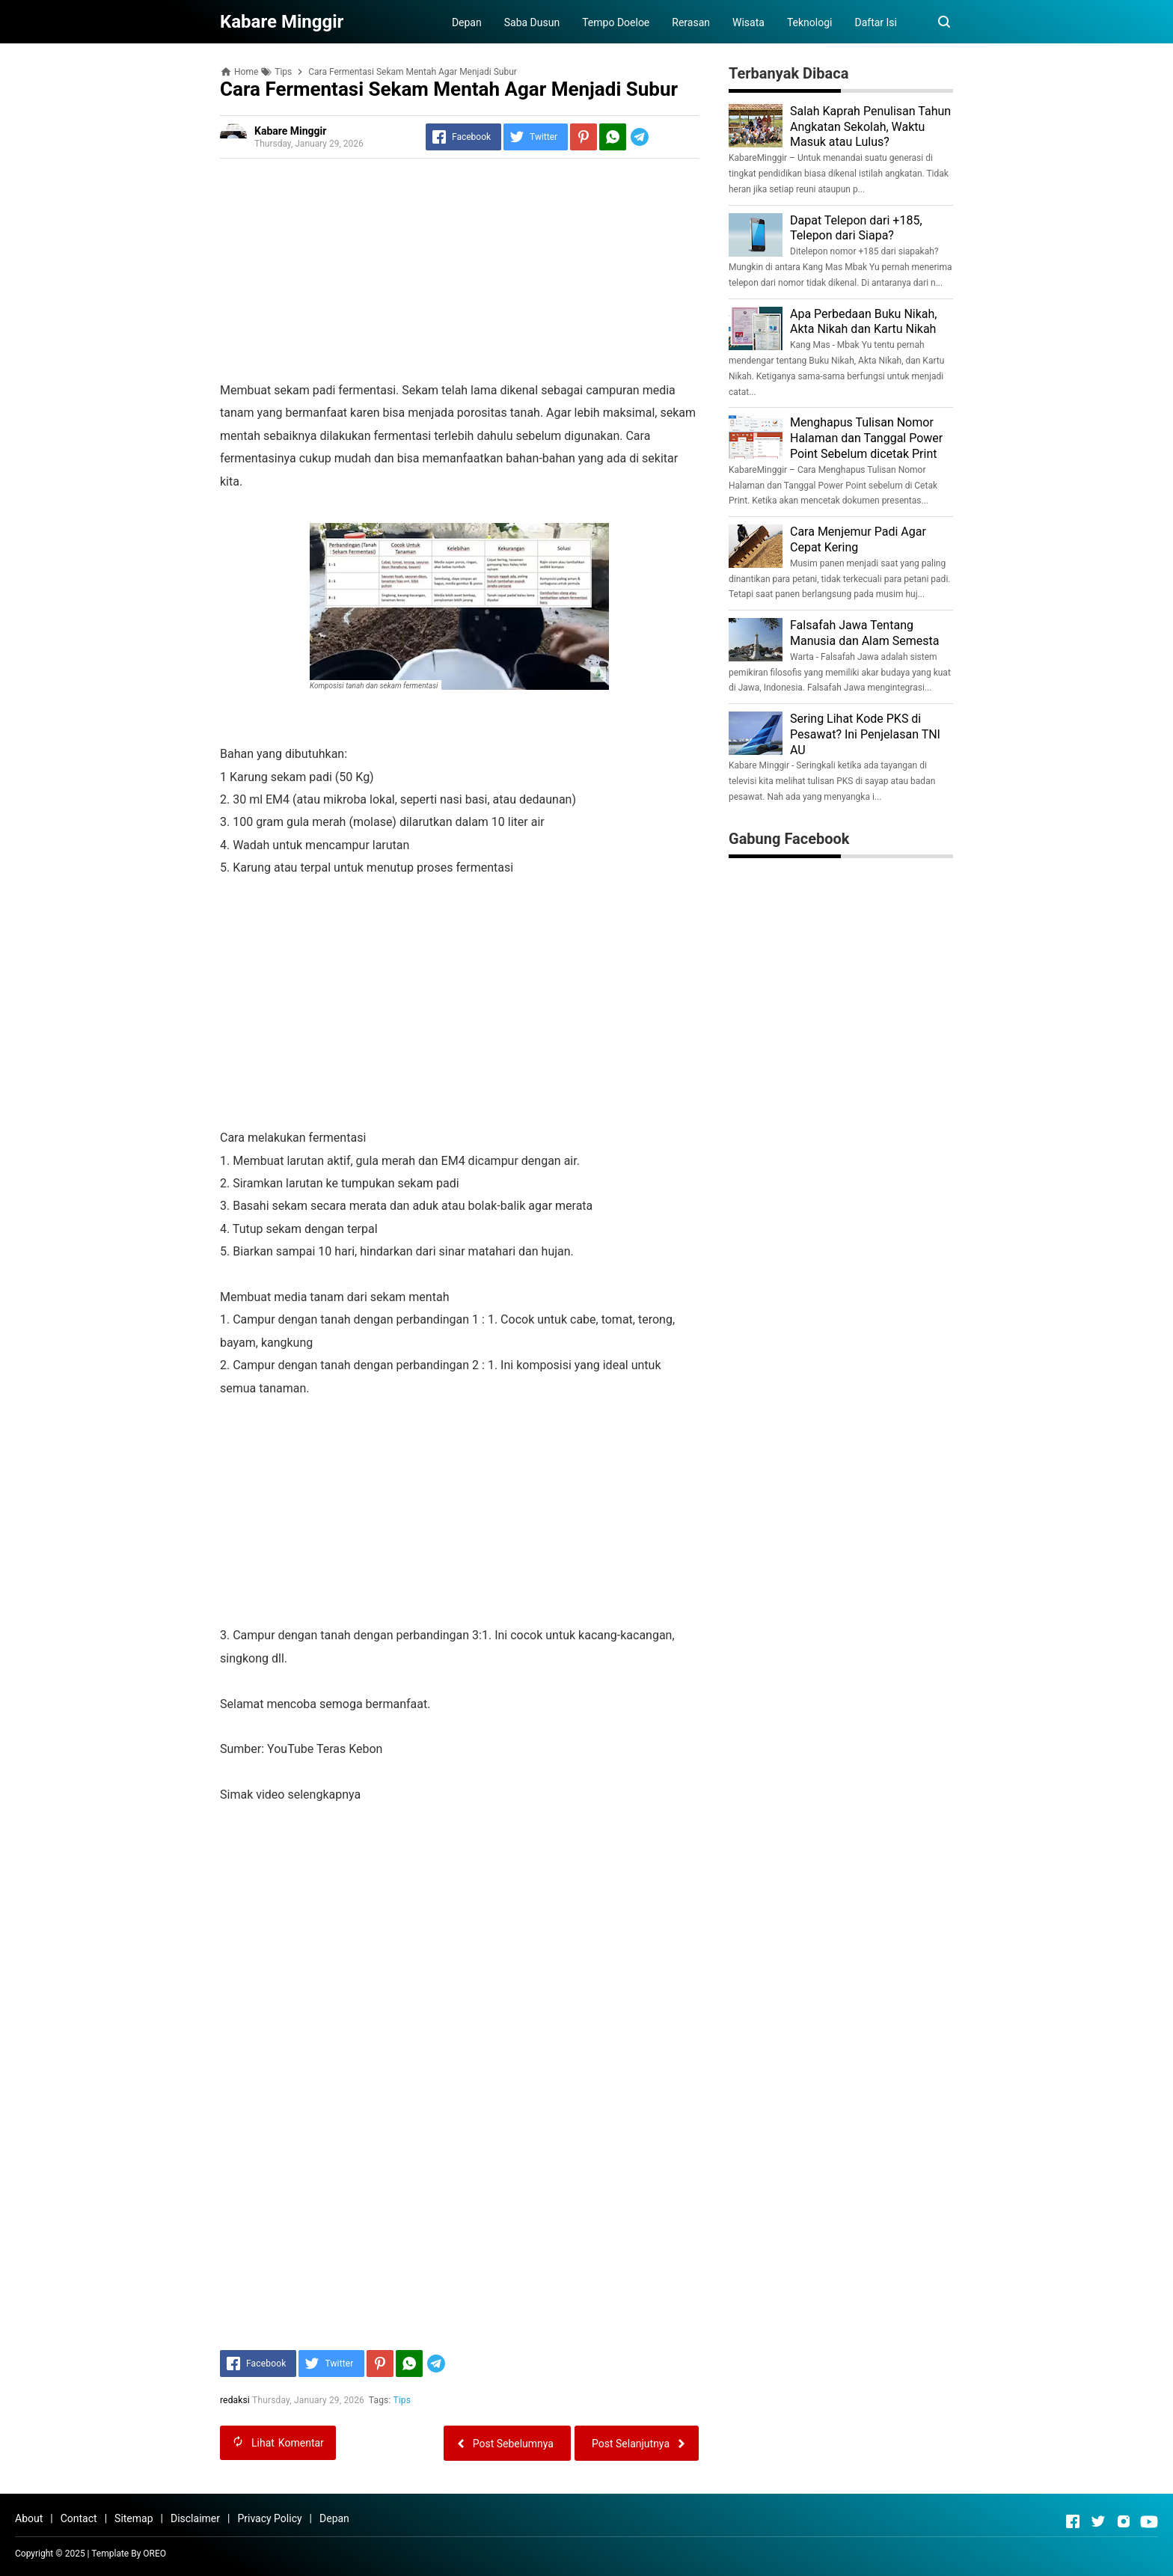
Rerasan (691, 22)
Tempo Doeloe (615, 22)
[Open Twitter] (1098, 2521)
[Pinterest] (583, 136)
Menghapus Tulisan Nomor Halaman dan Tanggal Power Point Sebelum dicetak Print (866, 438)
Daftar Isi (875, 22)
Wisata (748, 22)
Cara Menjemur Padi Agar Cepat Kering (858, 539)
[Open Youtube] (1149, 2521)
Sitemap (133, 2518)
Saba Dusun (532, 22)
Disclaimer (195, 2518)
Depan (467, 22)
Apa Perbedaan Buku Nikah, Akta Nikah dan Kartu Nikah (863, 322)
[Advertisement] (459, 274)
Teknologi (810, 22)
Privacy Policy (269, 2518)
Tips (402, 2400)
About (29, 2518)
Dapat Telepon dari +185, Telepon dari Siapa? (856, 228)
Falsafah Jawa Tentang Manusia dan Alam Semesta (864, 633)
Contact (79, 2518)
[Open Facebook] (1073, 2521)
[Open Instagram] (1124, 2521)
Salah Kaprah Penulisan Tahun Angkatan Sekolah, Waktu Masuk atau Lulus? (870, 127)
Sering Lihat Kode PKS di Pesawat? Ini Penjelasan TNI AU (865, 734)
